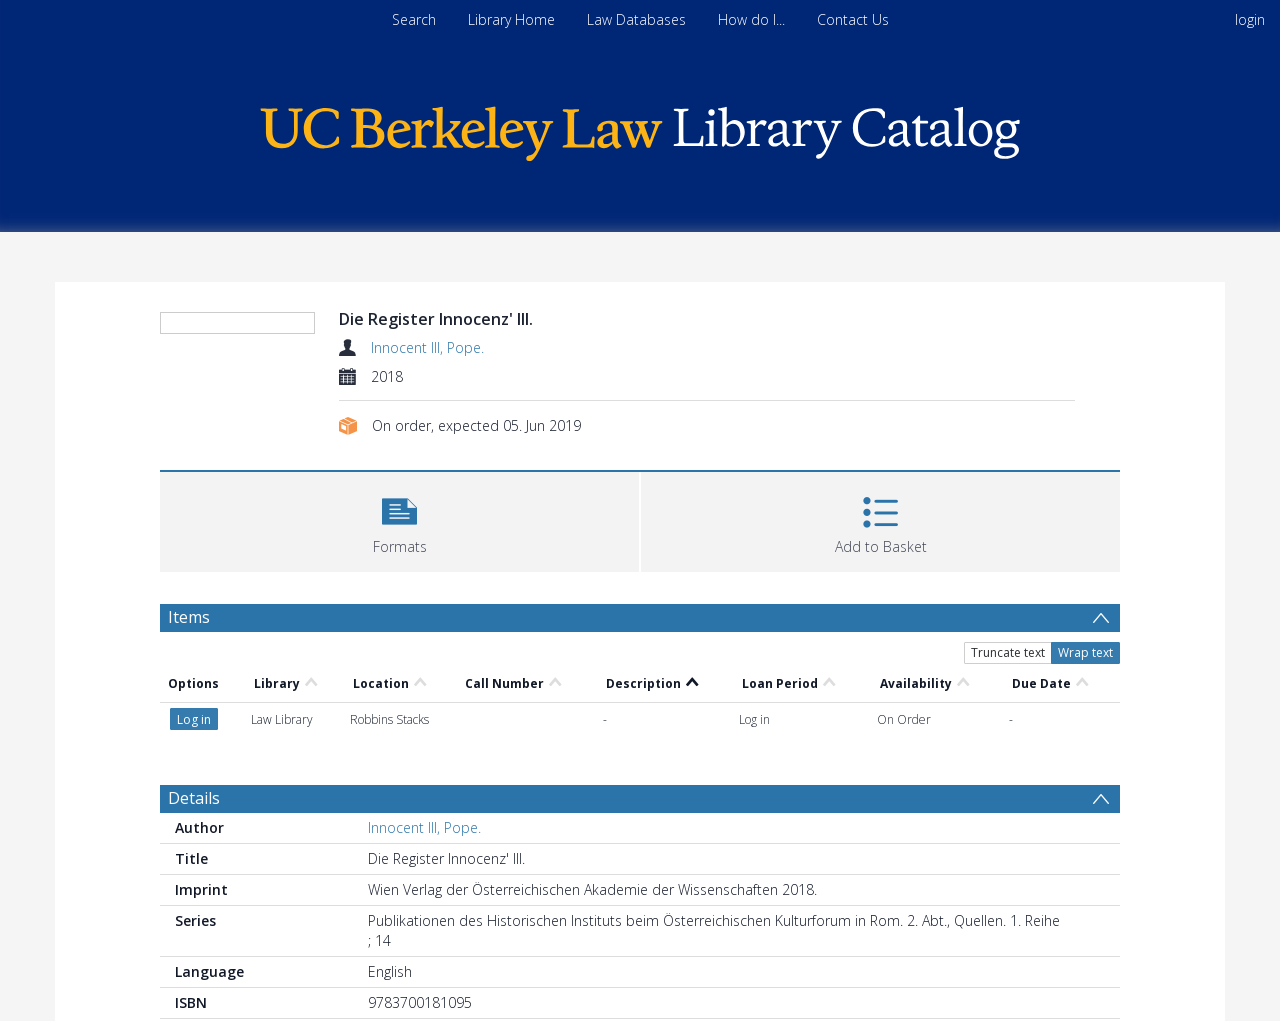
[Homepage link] (640, 128)
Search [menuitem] (414, 19)
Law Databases (636, 19)
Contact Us (853, 19)
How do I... (751, 19)
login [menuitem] (1250, 19)
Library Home (511, 19)
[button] (399, 519)
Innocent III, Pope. (427, 347)
